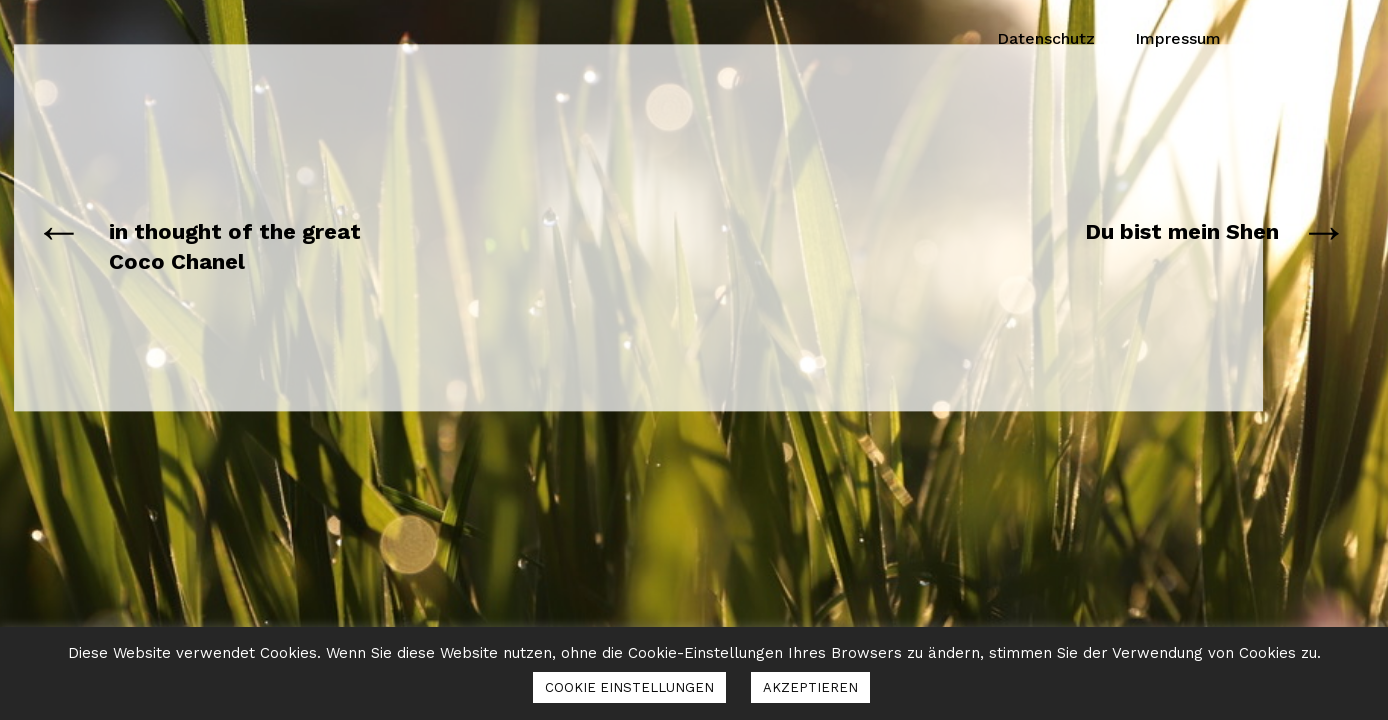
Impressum (1178, 38)
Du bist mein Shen (1182, 231)
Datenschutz (1046, 38)
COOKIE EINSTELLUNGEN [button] (629, 687)
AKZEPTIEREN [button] (810, 687)
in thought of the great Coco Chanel (235, 246)
